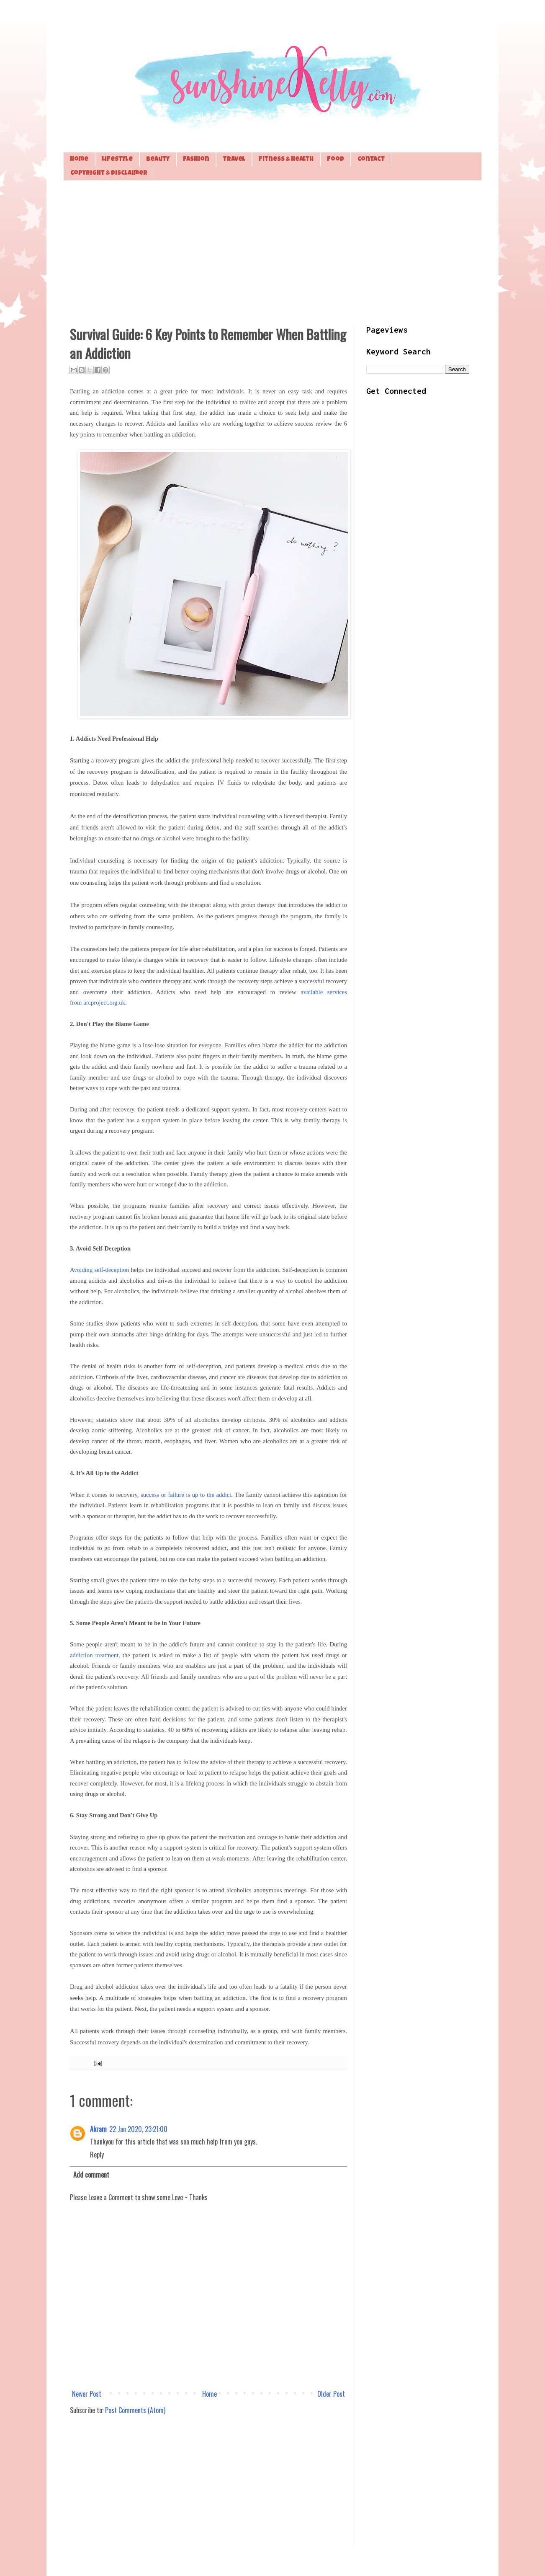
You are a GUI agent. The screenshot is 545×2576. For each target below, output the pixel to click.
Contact (371, 159)
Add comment (91, 2175)
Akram (98, 2129)
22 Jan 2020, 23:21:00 (138, 2129)
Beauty (158, 159)
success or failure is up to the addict (186, 1494)
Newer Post (86, 2394)
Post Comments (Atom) (135, 2410)
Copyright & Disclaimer (108, 173)
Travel (234, 159)
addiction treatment (94, 1655)
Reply (97, 2155)
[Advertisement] (272, 251)
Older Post (331, 2394)
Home (79, 159)
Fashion (196, 159)
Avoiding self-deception (99, 1269)
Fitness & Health (286, 159)
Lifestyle (117, 159)
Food (335, 159)
